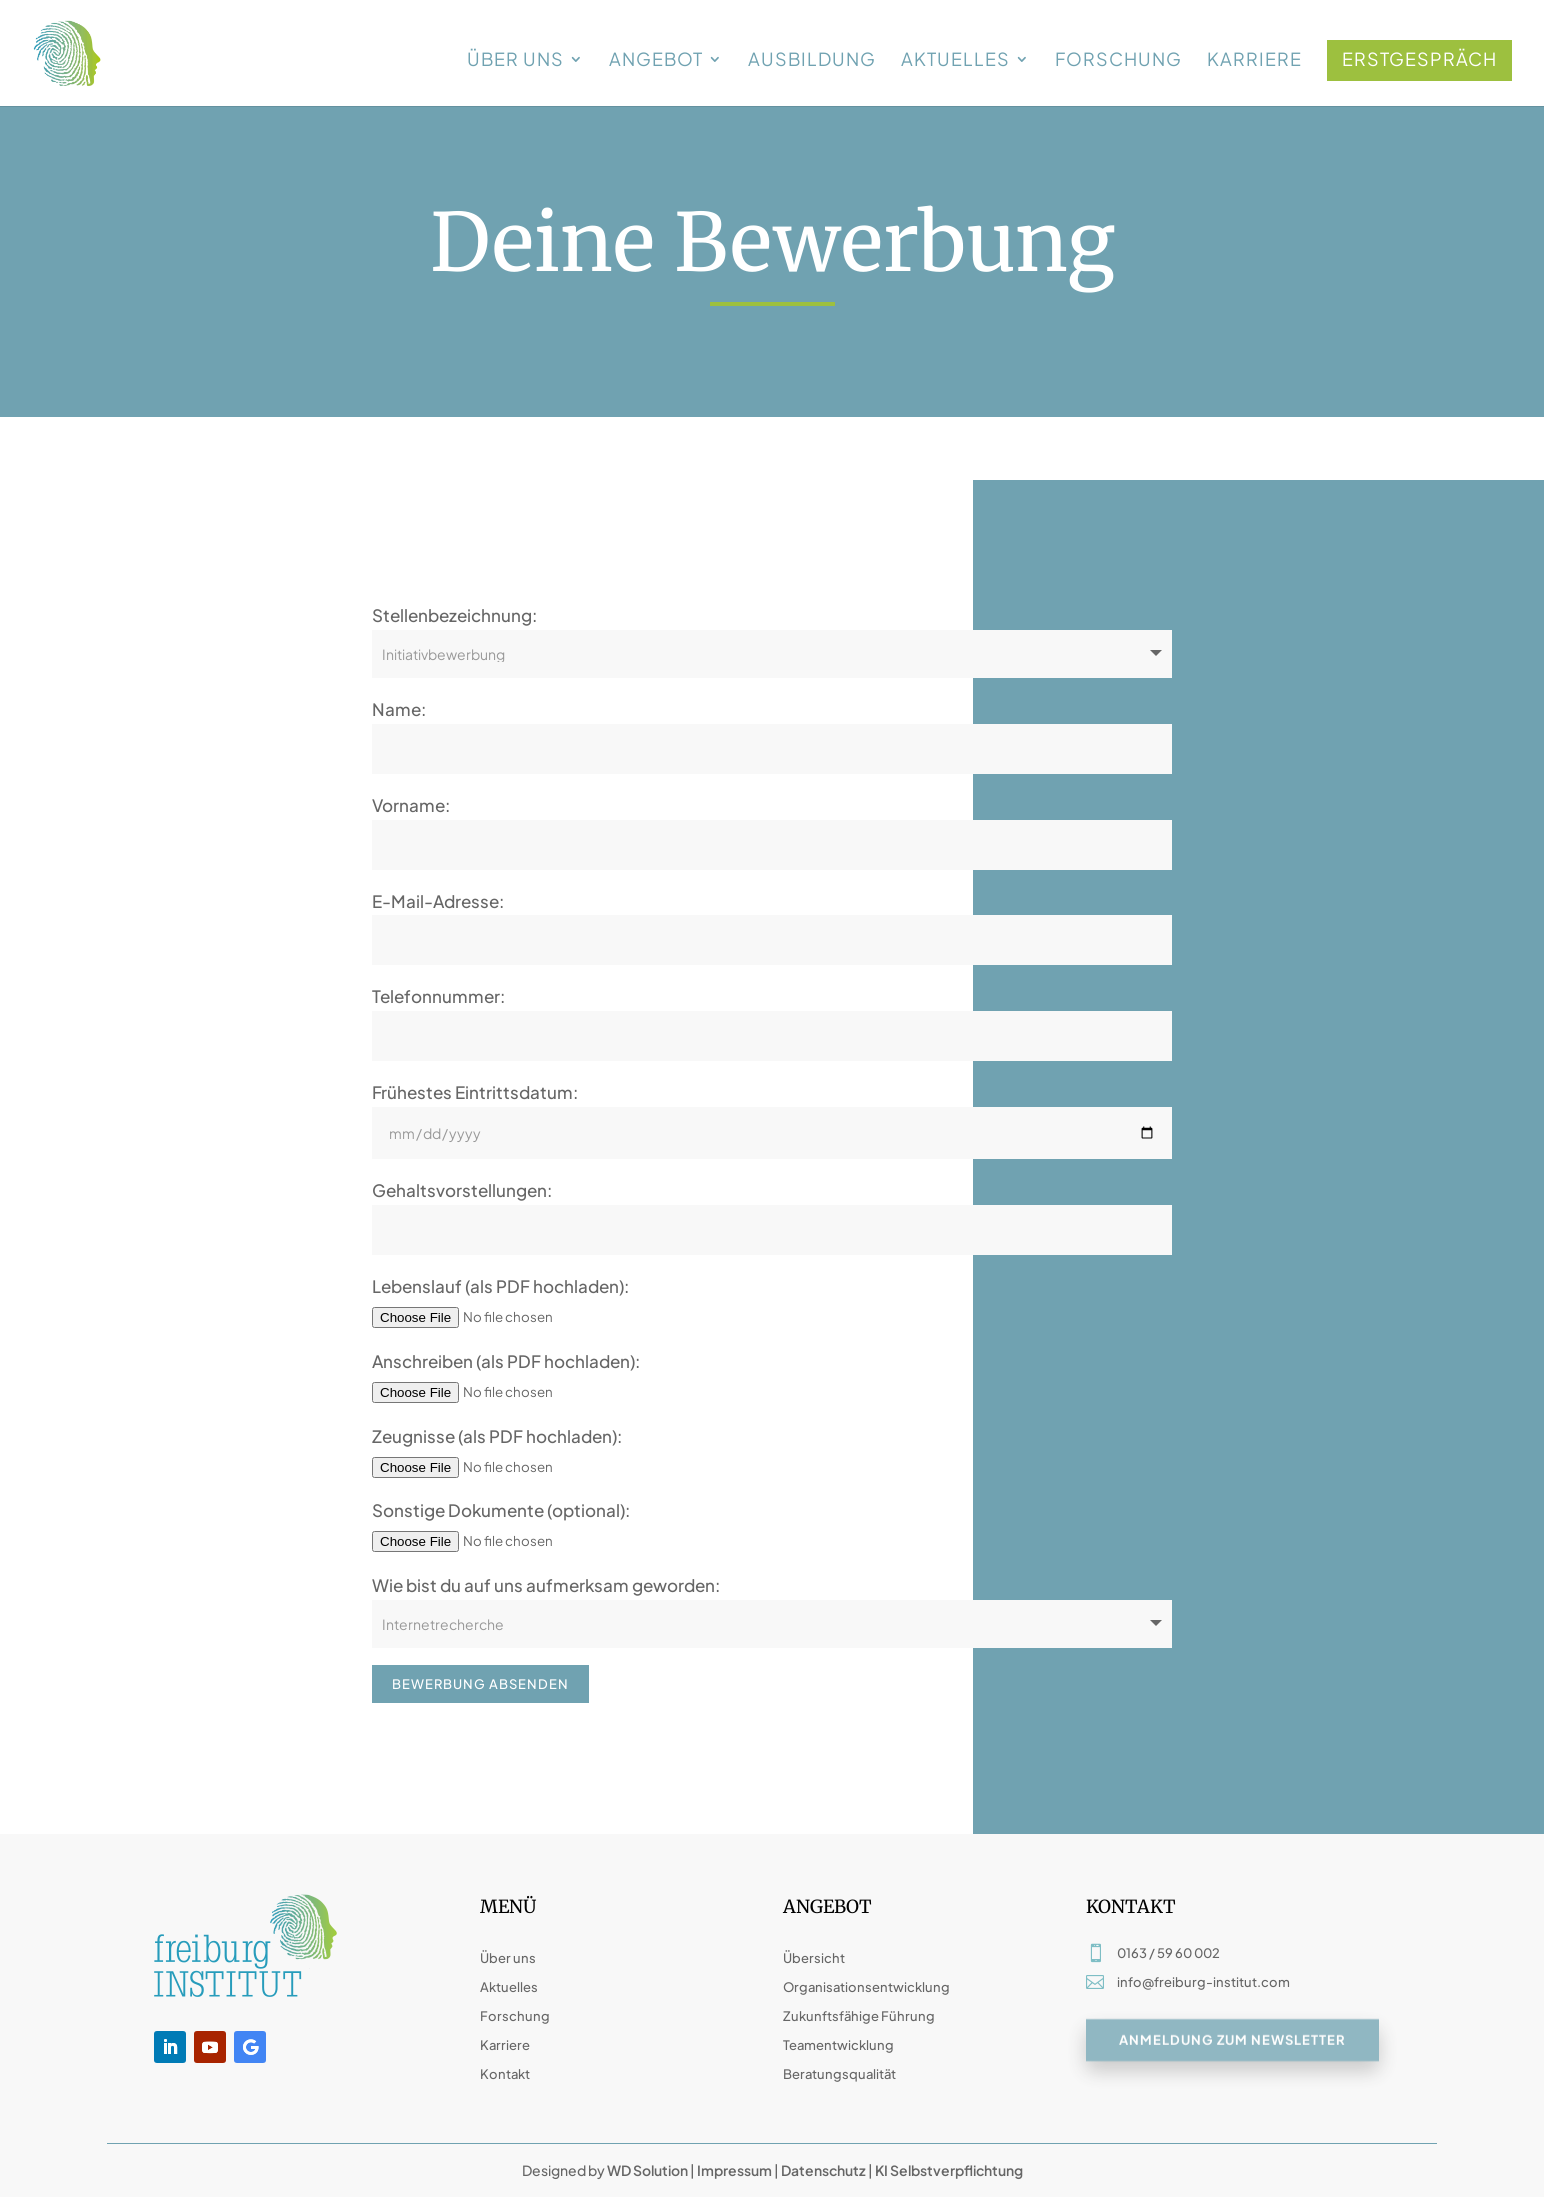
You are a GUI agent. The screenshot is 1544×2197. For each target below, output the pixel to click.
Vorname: (411, 805)
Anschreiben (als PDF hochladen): (506, 1361)
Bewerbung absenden (480, 1684)
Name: (399, 709)
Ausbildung (812, 61)
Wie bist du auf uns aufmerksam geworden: (546, 1585)
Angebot (656, 61)
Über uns (515, 61)
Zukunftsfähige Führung (859, 2016)
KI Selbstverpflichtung (948, 2170)
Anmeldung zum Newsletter (1232, 2044)
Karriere (1254, 61)
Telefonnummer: (438, 996)
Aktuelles (955, 61)
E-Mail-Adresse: (438, 901)
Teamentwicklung (838, 2045)
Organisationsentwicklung (866, 1987)
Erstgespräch (1419, 58)
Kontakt (505, 2074)
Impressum (734, 2170)
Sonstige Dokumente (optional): (501, 1510)
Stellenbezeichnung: (454, 615)
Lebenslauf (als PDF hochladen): (500, 1286)
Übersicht (814, 1958)
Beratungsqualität (839, 2074)
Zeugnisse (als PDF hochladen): (497, 1436)
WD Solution (647, 2170)
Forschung (1118, 61)
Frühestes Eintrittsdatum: (475, 1092)
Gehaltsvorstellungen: (462, 1190)
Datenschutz (823, 2170)
